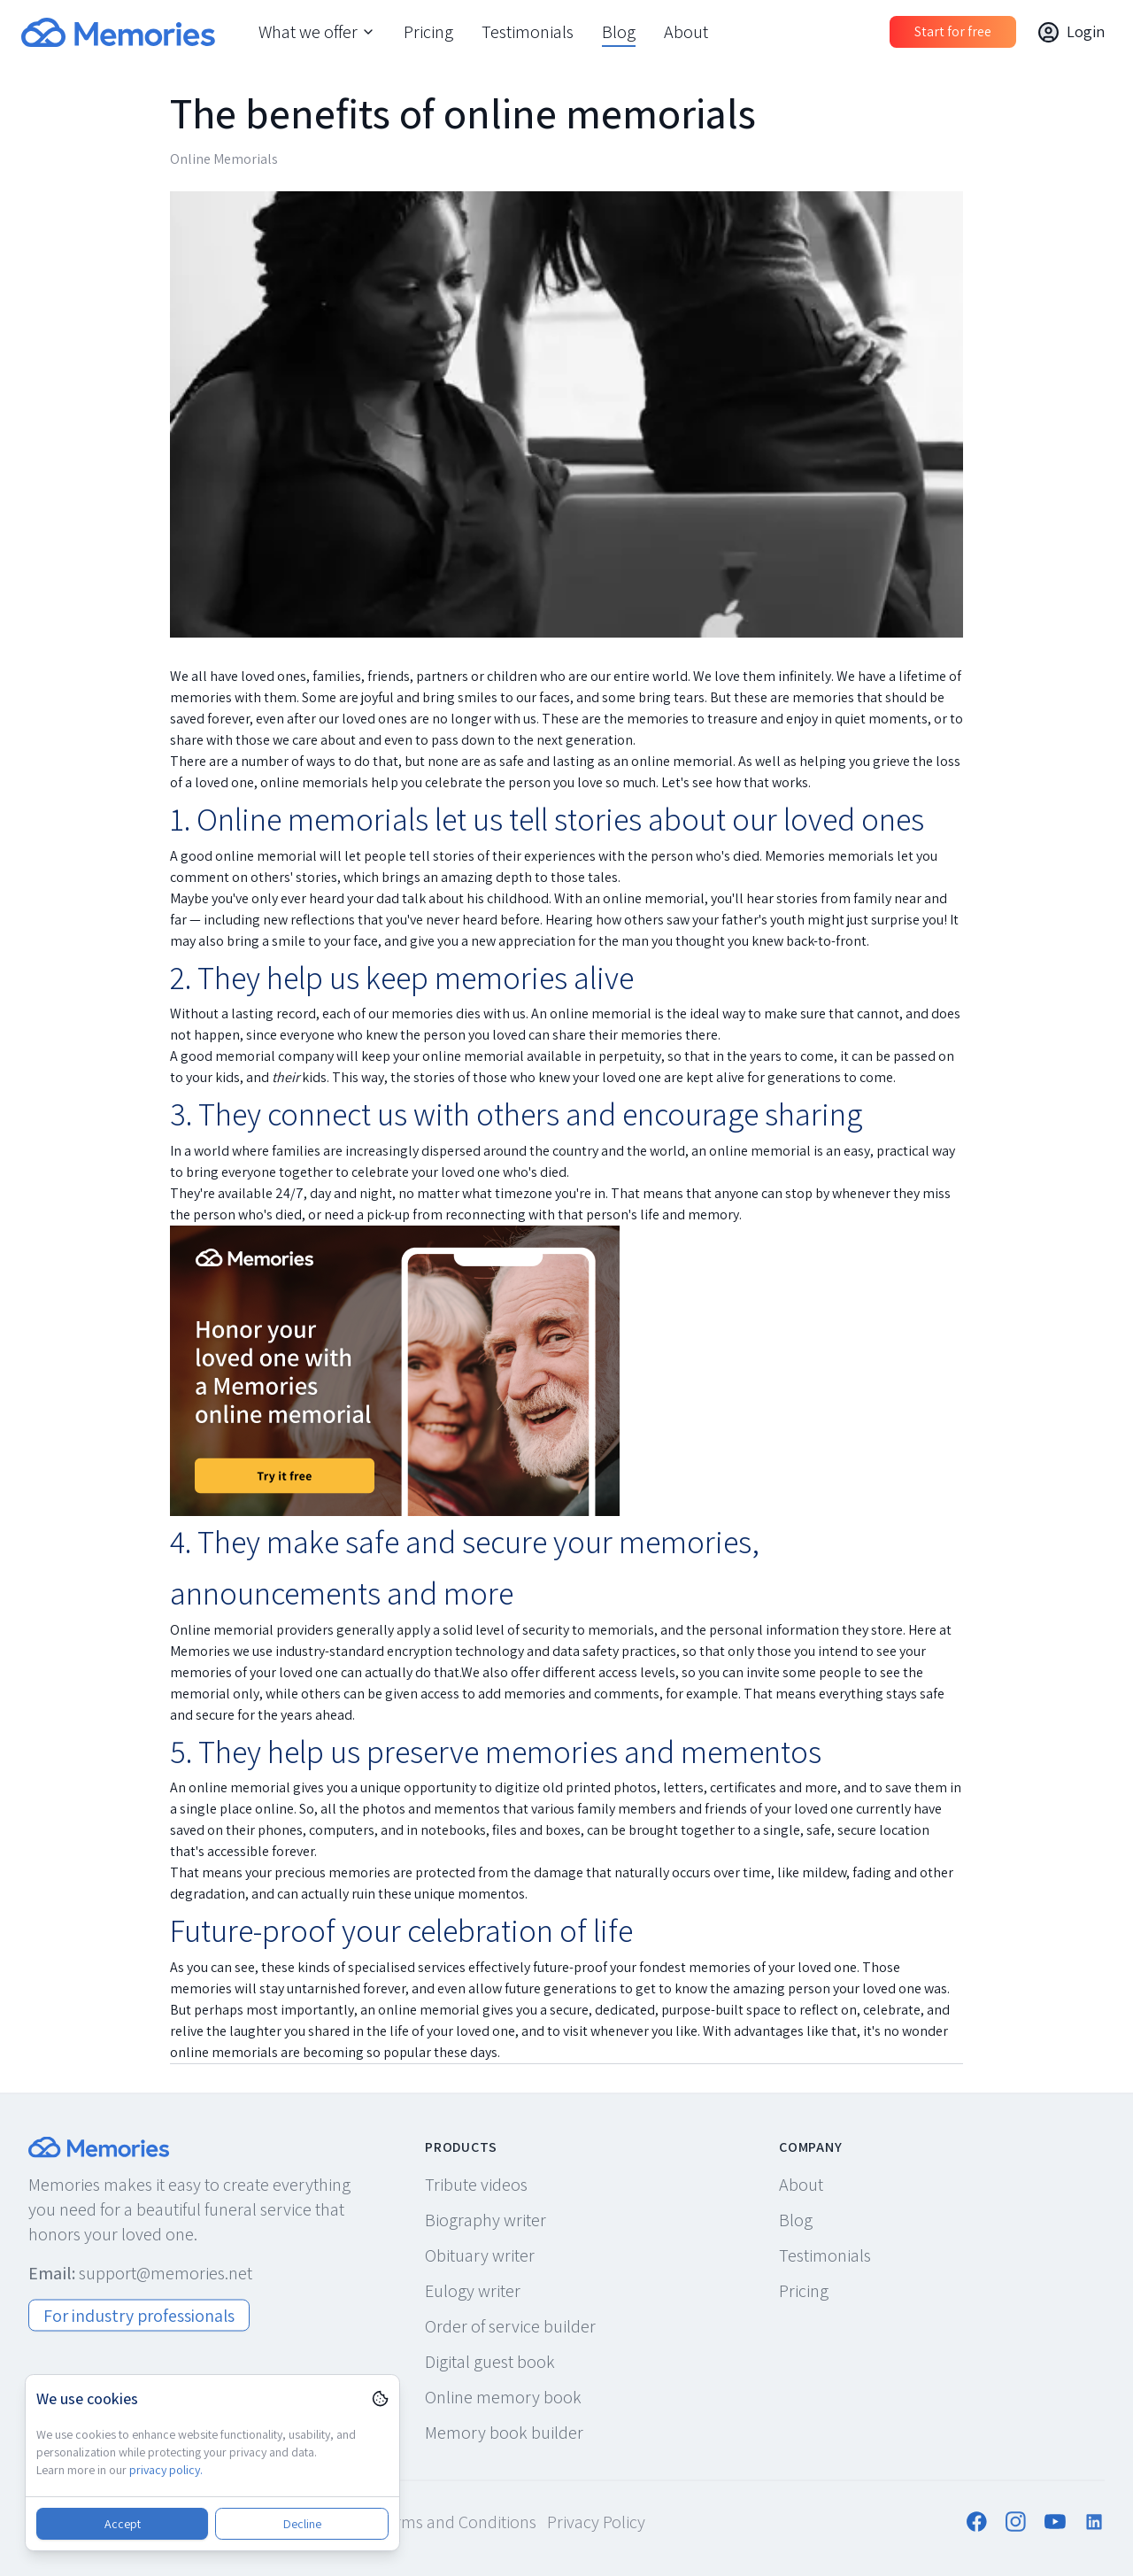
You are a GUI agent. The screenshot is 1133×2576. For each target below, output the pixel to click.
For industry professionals (139, 2314)
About (686, 31)
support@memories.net (165, 2272)
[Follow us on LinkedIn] (1094, 2521)
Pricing (428, 31)
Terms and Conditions (456, 2521)
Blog (619, 31)
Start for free (952, 31)
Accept (122, 2524)
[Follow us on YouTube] (1055, 2521)
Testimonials (528, 31)
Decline (302, 2524)
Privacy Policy (596, 2521)
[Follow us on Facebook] (977, 2521)
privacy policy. (166, 2470)
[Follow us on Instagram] (1016, 2521)
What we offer (316, 31)
